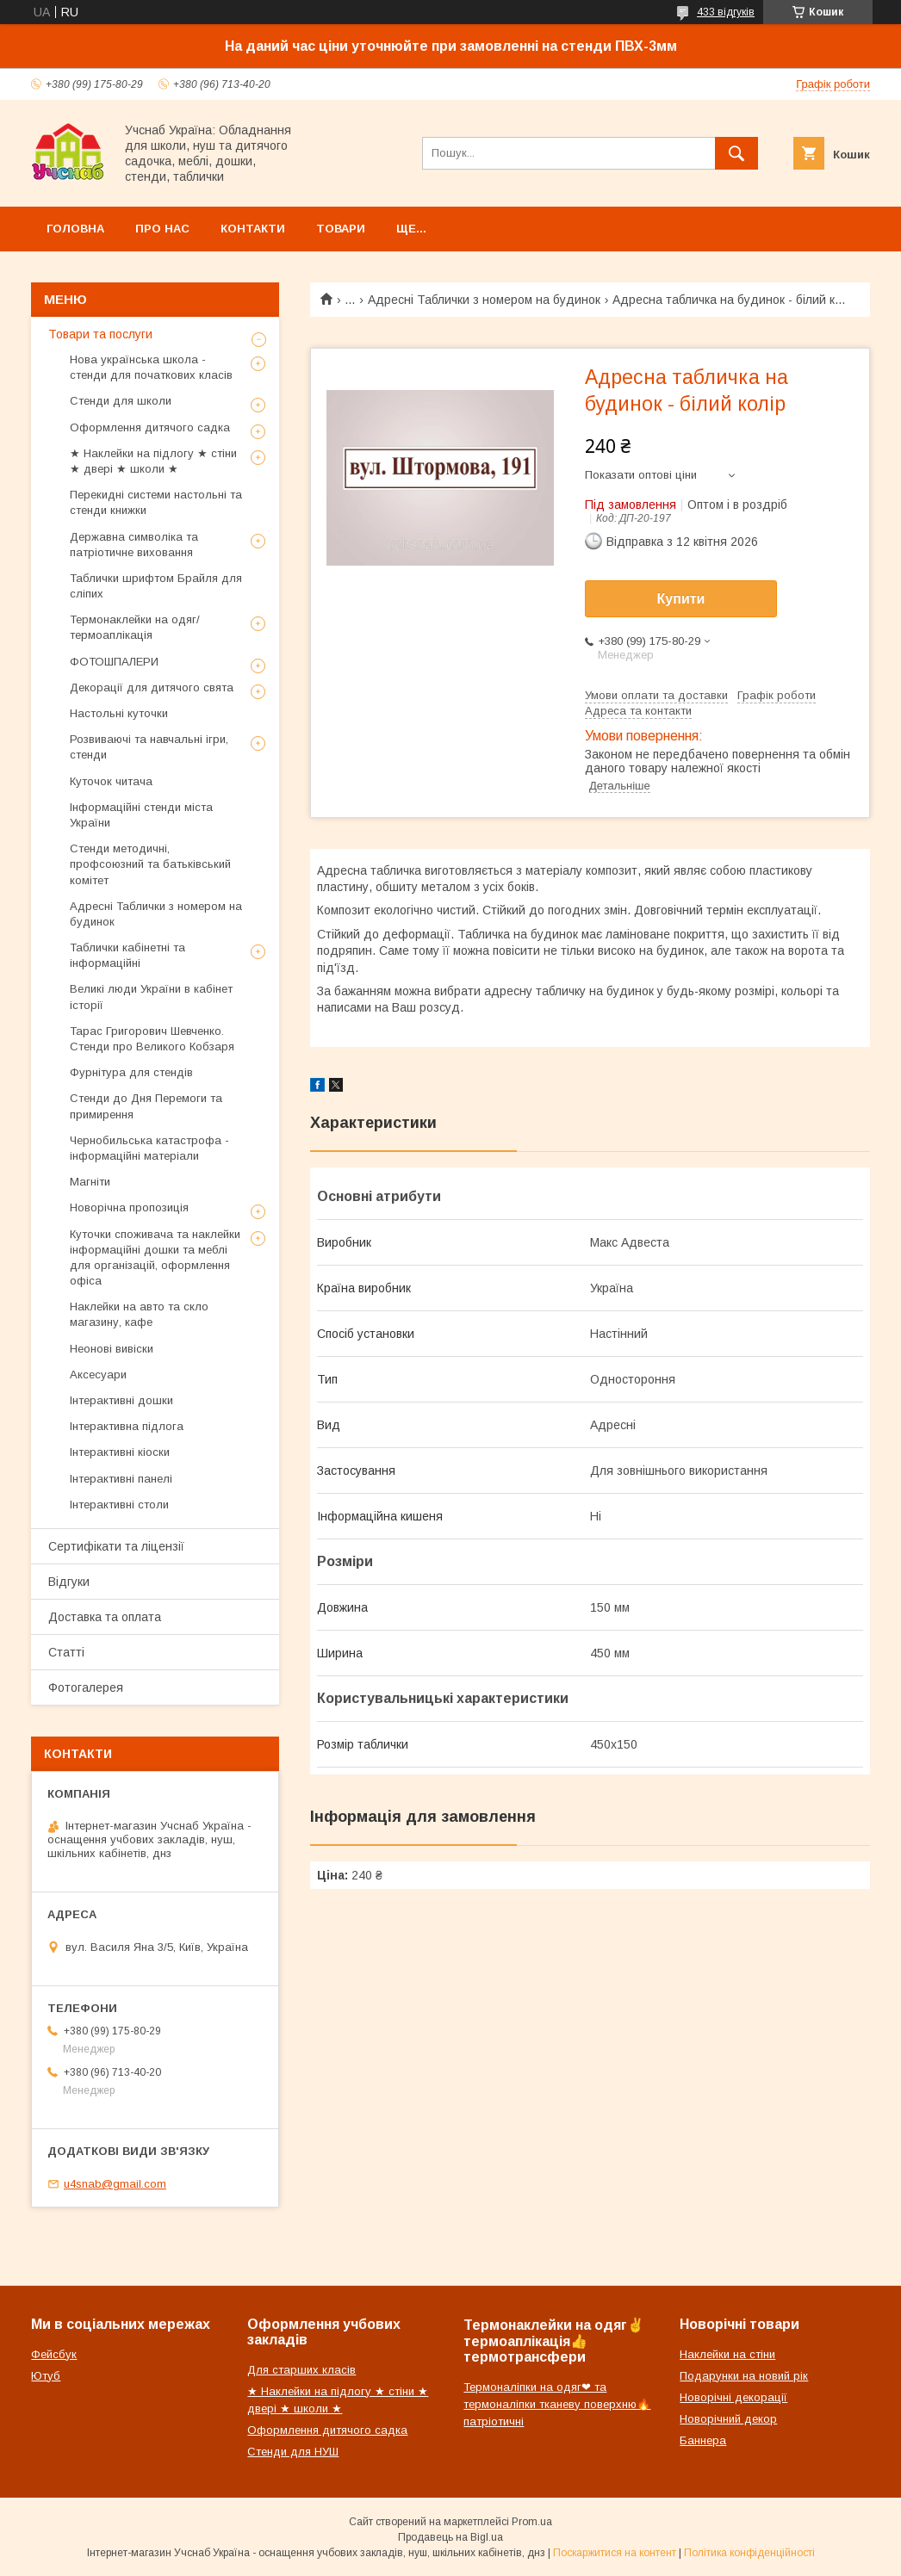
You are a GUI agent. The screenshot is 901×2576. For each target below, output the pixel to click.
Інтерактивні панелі (121, 1478)
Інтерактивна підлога (126, 1426)
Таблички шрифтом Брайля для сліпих (156, 586)
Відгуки (69, 1581)
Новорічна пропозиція (129, 1207)
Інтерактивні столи (119, 1504)
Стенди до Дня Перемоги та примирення (146, 1106)
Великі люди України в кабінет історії (151, 996)
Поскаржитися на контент (614, 2553)
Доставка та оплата (104, 1617)
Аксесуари (98, 1374)
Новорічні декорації (733, 2397)
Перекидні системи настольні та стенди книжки (156, 502)
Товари (340, 228)
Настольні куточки (119, 713)
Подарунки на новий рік (744, 2375)
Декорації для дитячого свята (151, 687)
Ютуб (45, 2375)
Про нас (162, 228)
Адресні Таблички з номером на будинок (484, 300)
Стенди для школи (120, 400)
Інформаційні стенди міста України (141, 815)
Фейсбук (54, 2354)
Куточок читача (111, 781)
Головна (75, 228)
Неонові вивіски (111, 1348)
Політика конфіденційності (749, 2553)
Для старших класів (301, 2369)
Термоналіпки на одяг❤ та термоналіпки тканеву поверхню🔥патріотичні (556, 2404)
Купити (681, 598)
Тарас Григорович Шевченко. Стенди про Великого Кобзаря (152, 1039)
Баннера (703, 2440)
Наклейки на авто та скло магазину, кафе (139, 1314)
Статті (66, 1652)
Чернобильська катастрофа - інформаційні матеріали (149, 1148)
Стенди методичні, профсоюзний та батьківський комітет (150, 864)
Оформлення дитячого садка (150, 427)
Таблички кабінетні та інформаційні (127, 955)
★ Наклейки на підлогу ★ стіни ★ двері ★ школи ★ (153, 461)
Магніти (90, 1181)
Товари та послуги (100, 334)
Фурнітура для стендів (131, 1072)
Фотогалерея (85, 1687)
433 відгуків (726, 12)
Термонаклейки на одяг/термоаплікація (135, 627)
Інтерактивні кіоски (120, 1452)
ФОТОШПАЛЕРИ (114, 661)
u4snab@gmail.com (115, 2183)
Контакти (253, 228)
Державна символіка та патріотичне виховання (134, 544)
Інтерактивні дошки (121, 1400)
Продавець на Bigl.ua (450, 2537)
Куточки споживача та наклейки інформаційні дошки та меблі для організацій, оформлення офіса (155, 1258)
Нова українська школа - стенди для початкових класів (151, 367)
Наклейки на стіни (727, 2354)
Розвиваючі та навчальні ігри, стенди (149, 747)
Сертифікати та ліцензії (116, 1546)
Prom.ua (532, 2522)
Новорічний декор (728, 2418)
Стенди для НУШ (293, 2451)
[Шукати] (736, 153)
